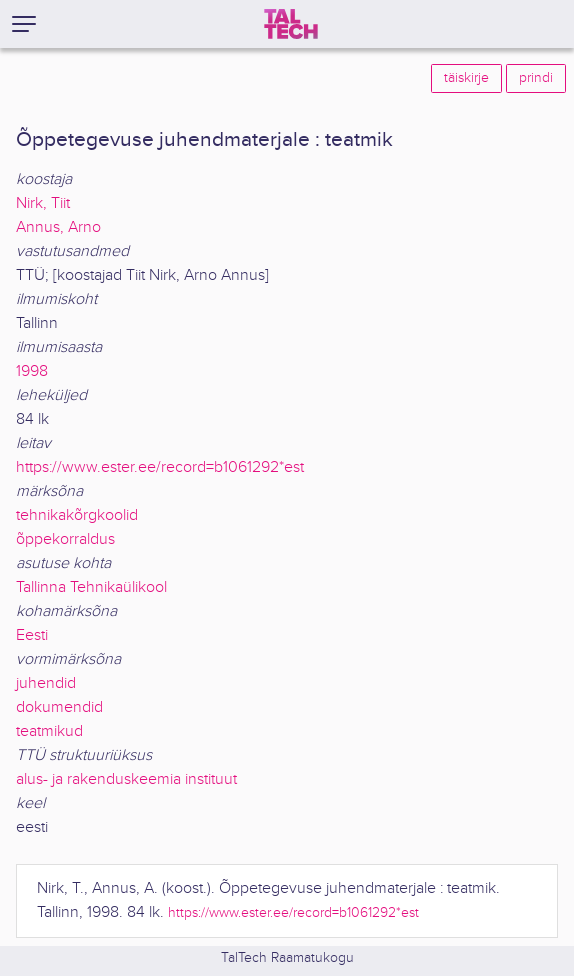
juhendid (46, 683)
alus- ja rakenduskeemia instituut (126, 779)
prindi (536, 78)
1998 (32, 371)
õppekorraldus (65, 539)
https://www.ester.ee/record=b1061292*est (160, 467)
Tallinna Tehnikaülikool (91, 587)
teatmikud (49, 731)
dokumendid (59, 707)
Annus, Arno (58, 227)
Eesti (32, 635)
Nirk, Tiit (43, 203)
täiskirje (466, 78)
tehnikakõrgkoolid (77, 515)
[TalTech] (291, 24)
